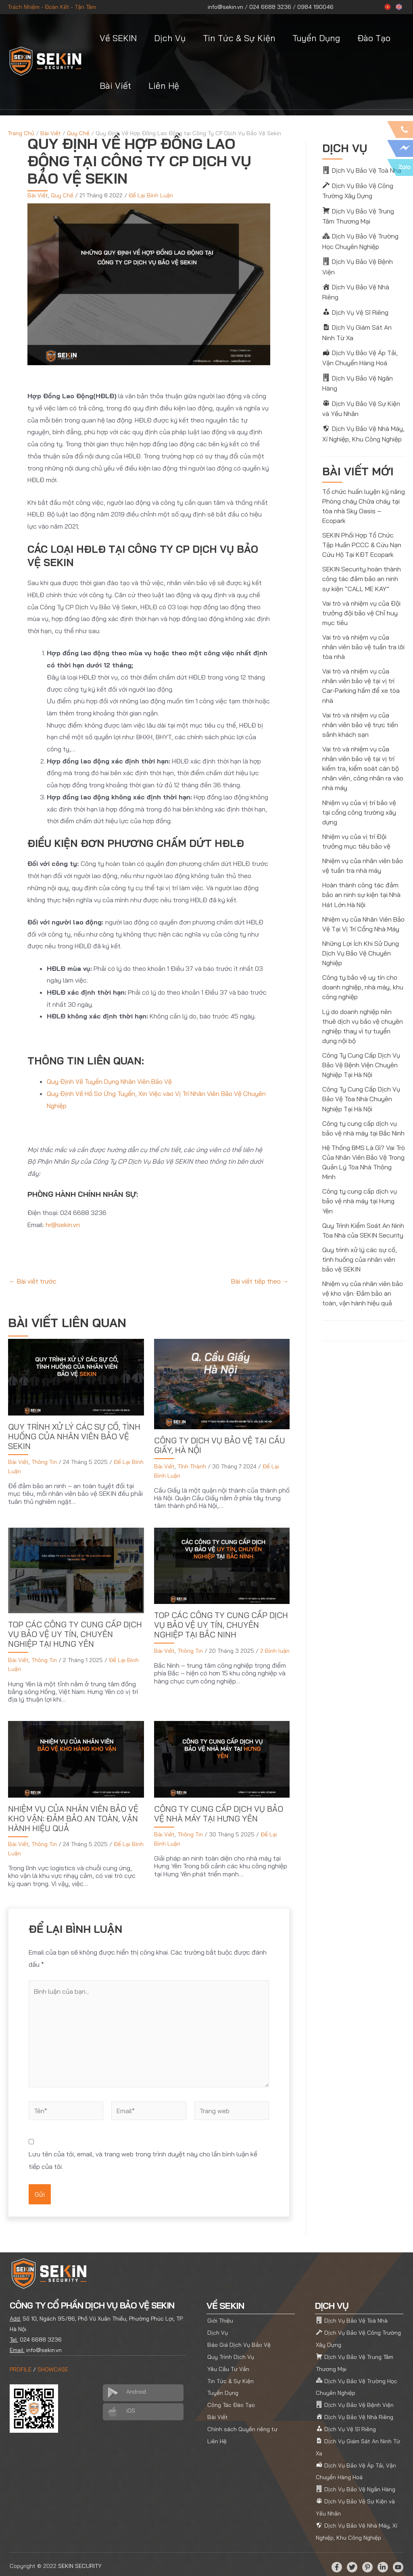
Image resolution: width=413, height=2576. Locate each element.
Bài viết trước (32, 1281)
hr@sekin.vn (63, 1224)
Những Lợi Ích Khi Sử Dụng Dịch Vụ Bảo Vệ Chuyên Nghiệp (360, 939)
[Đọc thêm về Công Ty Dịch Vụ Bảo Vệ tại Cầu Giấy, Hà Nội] (222, 1383)
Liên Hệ (163, 85)
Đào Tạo (373, 38)
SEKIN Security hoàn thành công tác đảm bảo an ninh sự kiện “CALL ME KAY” (361, 566)
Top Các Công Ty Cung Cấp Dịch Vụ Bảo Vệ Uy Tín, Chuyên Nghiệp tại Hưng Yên (75, 1633)
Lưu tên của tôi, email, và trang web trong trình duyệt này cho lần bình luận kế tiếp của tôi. (149, 2157)
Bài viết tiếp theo (260, 1281)
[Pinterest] (367, 2562)
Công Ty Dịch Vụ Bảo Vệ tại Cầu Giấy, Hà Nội (219, 1445)
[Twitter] (352, 2562)
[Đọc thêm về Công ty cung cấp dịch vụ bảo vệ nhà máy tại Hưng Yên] (222, 1758)
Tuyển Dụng (316, 38)
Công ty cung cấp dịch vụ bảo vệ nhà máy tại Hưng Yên (218, 1813)
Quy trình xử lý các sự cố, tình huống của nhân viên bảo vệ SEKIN (74, 1436)
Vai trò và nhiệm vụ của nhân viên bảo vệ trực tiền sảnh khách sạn (360, 711)
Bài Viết (115, 85)
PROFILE (20, 2365)
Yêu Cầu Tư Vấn (228, 2365)
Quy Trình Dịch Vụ (230, 2352)
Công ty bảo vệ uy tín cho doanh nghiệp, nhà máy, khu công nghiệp (362, 973)
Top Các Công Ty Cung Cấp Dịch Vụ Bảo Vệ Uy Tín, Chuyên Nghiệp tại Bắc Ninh (221, 1624)
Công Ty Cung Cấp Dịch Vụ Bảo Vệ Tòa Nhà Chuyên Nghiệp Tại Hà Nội (361, 1084)
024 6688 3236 (270, 6)
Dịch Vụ (170, 38)
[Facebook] (337, 2562)
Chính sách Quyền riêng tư (242, 2425)
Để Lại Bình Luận (151, 195)
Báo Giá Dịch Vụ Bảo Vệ (239, 2341)
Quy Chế (78, 133)
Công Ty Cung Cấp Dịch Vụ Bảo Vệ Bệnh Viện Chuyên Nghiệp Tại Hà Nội (361, 1050)
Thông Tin (44, 1462)
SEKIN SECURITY (80, 2561)
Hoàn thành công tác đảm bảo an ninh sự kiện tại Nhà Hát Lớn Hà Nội (361, 881)
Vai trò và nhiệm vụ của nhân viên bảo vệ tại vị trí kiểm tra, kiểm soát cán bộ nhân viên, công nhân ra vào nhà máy (362, 755)
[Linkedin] (383, 2562)
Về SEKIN (118, 38)
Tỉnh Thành (191, 1466)
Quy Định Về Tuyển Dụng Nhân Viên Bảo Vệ (109, 1081)
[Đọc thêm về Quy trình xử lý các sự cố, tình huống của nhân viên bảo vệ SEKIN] (76, 1376)
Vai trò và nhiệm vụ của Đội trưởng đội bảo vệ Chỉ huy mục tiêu (361, 600)
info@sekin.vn (225, 6)
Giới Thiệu (220, 2317)
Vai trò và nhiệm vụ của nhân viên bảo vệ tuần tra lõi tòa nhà (363, 634)
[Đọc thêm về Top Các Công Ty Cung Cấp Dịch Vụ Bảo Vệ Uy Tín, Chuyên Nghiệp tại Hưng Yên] (76, 1569)
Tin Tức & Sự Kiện (239, 38)
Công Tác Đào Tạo (231, 2401)
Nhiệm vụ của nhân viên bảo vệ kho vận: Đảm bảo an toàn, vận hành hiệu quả (73, 1818)
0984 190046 (315, 6)
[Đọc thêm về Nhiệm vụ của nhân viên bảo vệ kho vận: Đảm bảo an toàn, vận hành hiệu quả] (76, 1758)
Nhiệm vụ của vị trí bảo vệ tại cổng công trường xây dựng (359, 798)
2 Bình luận (275, 1650)
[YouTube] (398, 2562)
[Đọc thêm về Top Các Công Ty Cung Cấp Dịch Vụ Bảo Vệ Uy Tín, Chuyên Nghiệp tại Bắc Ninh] (222, 1565)
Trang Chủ (21, 133)
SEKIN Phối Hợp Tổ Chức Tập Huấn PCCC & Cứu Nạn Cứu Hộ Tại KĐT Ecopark (361, 532)
